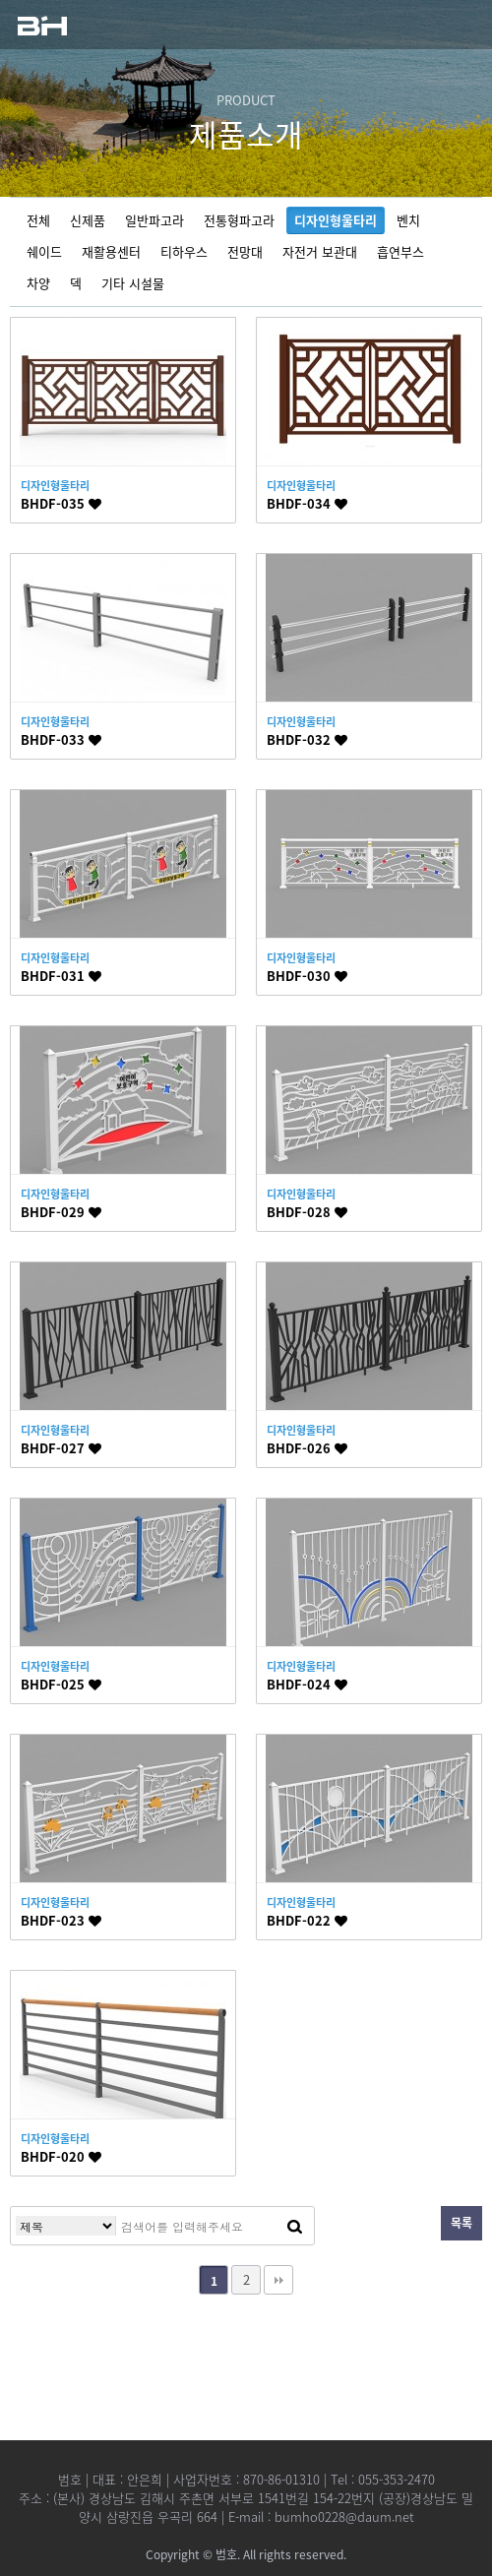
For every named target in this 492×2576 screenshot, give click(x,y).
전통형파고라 (239, 220)
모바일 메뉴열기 (458, 24)
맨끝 (278, 2280)
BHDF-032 (307, 739)
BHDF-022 (307, 1920)
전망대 (245, 251)
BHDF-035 (61, 503)
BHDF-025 (61, 1684)
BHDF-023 (61, 1920)
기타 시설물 (132, 283)
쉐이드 (44, 251)
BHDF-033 (61, 739)
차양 (38, 283)
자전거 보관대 (319, 251)
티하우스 (184, 251)
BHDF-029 (61, 1211)
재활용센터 (111, 251)
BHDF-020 (61, 2156)
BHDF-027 (61, 1448)
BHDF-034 (307, 503)
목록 (461, 2223)
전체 (38, 220)
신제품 (87, 220)
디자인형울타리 (335, 220)
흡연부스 (400, 251)
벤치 (408, 220)
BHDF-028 (307, 1211)
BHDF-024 (307, 1684)
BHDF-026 (307, 1448)
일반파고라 (154, 220)
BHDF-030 (307, 975)
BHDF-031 (61, 975)
